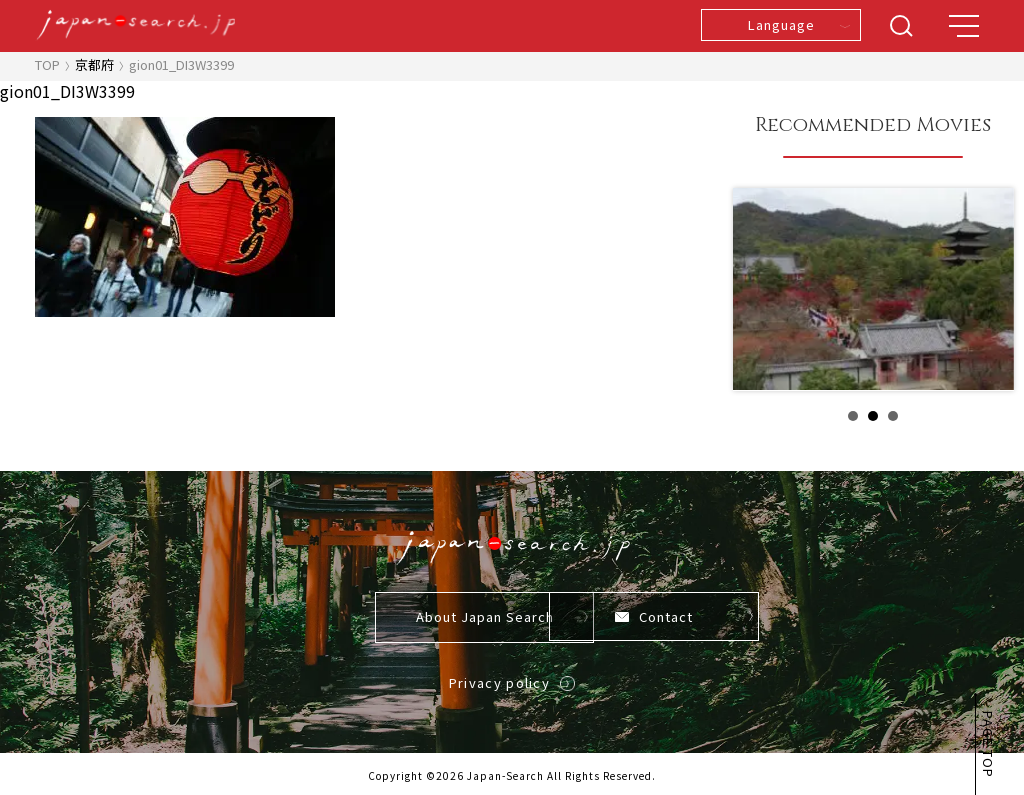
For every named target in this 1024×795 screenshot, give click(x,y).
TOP (47, 64)
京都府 (94, 64)
